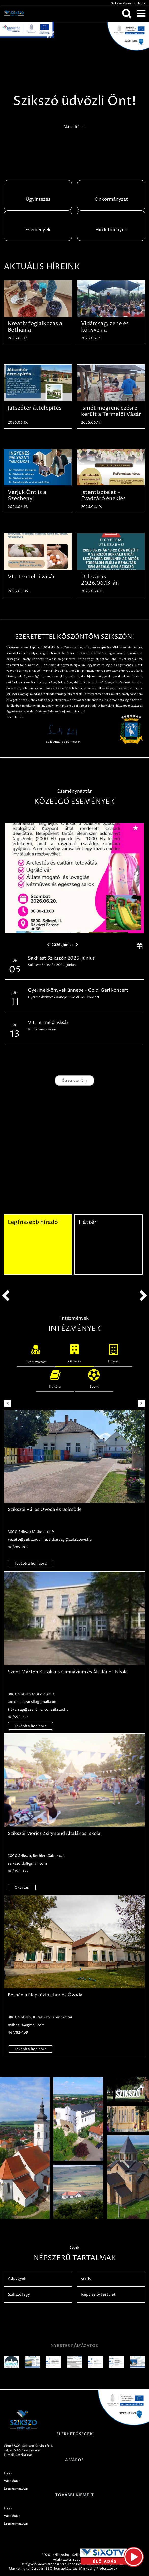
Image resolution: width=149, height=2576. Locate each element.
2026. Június (62, 944)
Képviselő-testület (98, 2294)
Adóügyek (17, 2278)
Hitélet (113, 1352)
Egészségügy (36, 1352)
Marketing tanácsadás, (27, 2568)
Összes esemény (74, 1080)
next (143, 1296)
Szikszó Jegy (19, 2294)
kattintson (24, 2455)
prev (5, 1296)
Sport (94, 1378)
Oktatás (74, 1352)
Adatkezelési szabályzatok (73, 2559)
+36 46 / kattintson (25, 2450)
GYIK (86, 2278)
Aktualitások (74, 126)
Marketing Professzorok (98, 2568)
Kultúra (55, 1378)
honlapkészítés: (66, 2568)
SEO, (49, 2568)
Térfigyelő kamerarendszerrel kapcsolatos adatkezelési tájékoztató (73, 2564)
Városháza (12, 2481)
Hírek (8, 2473)
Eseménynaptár (16, 2488)
